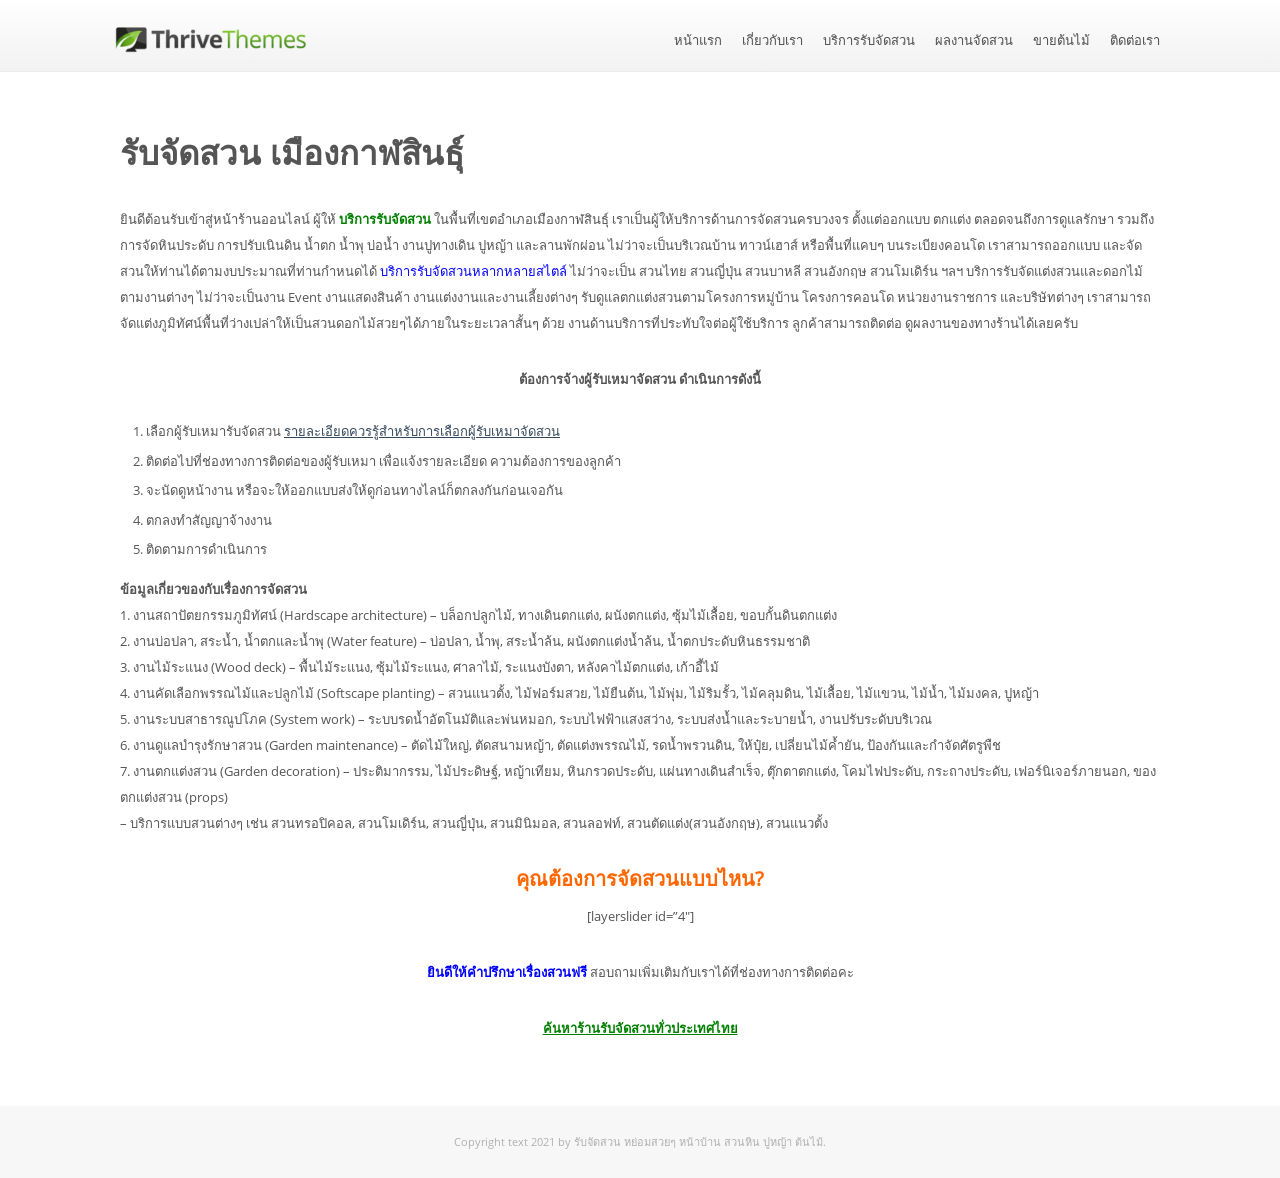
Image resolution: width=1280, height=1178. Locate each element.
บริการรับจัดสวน (869, 40)
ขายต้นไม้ (1061, 40)
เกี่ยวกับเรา (772, 40)
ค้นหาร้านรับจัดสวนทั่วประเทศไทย (640, 1028)
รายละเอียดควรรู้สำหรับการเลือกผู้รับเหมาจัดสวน (422, 431)
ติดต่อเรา (1135, 40)
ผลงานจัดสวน (974, 40)
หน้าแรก (698, 40)
